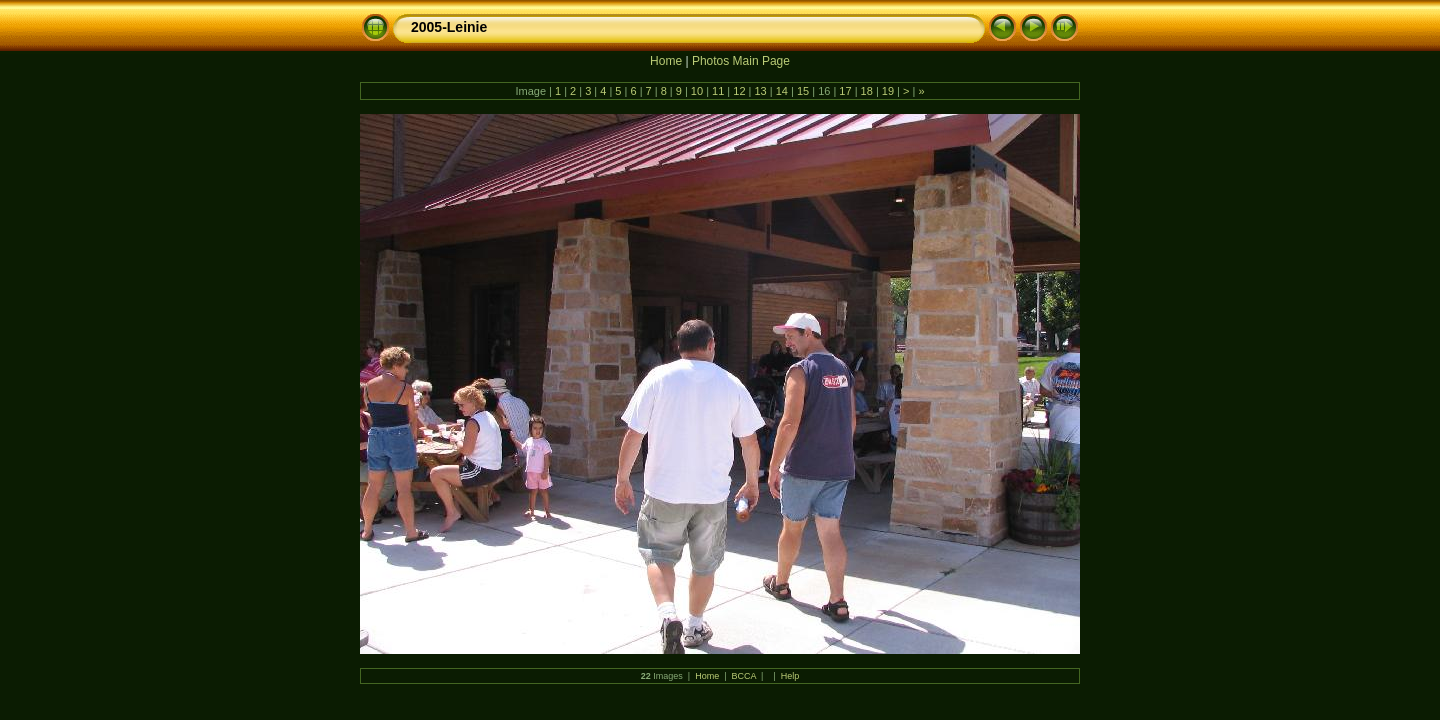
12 (739, 91)
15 (803, 91)
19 (888, 91)
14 (782, 91)
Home (666, 61)
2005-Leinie (449, 27)
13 (760, 91)
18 (867, 91)
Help (790, 676)
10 (697, 91)
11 (718, 91)
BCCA (744, 676)
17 (845, 91)
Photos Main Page (741, 61)
